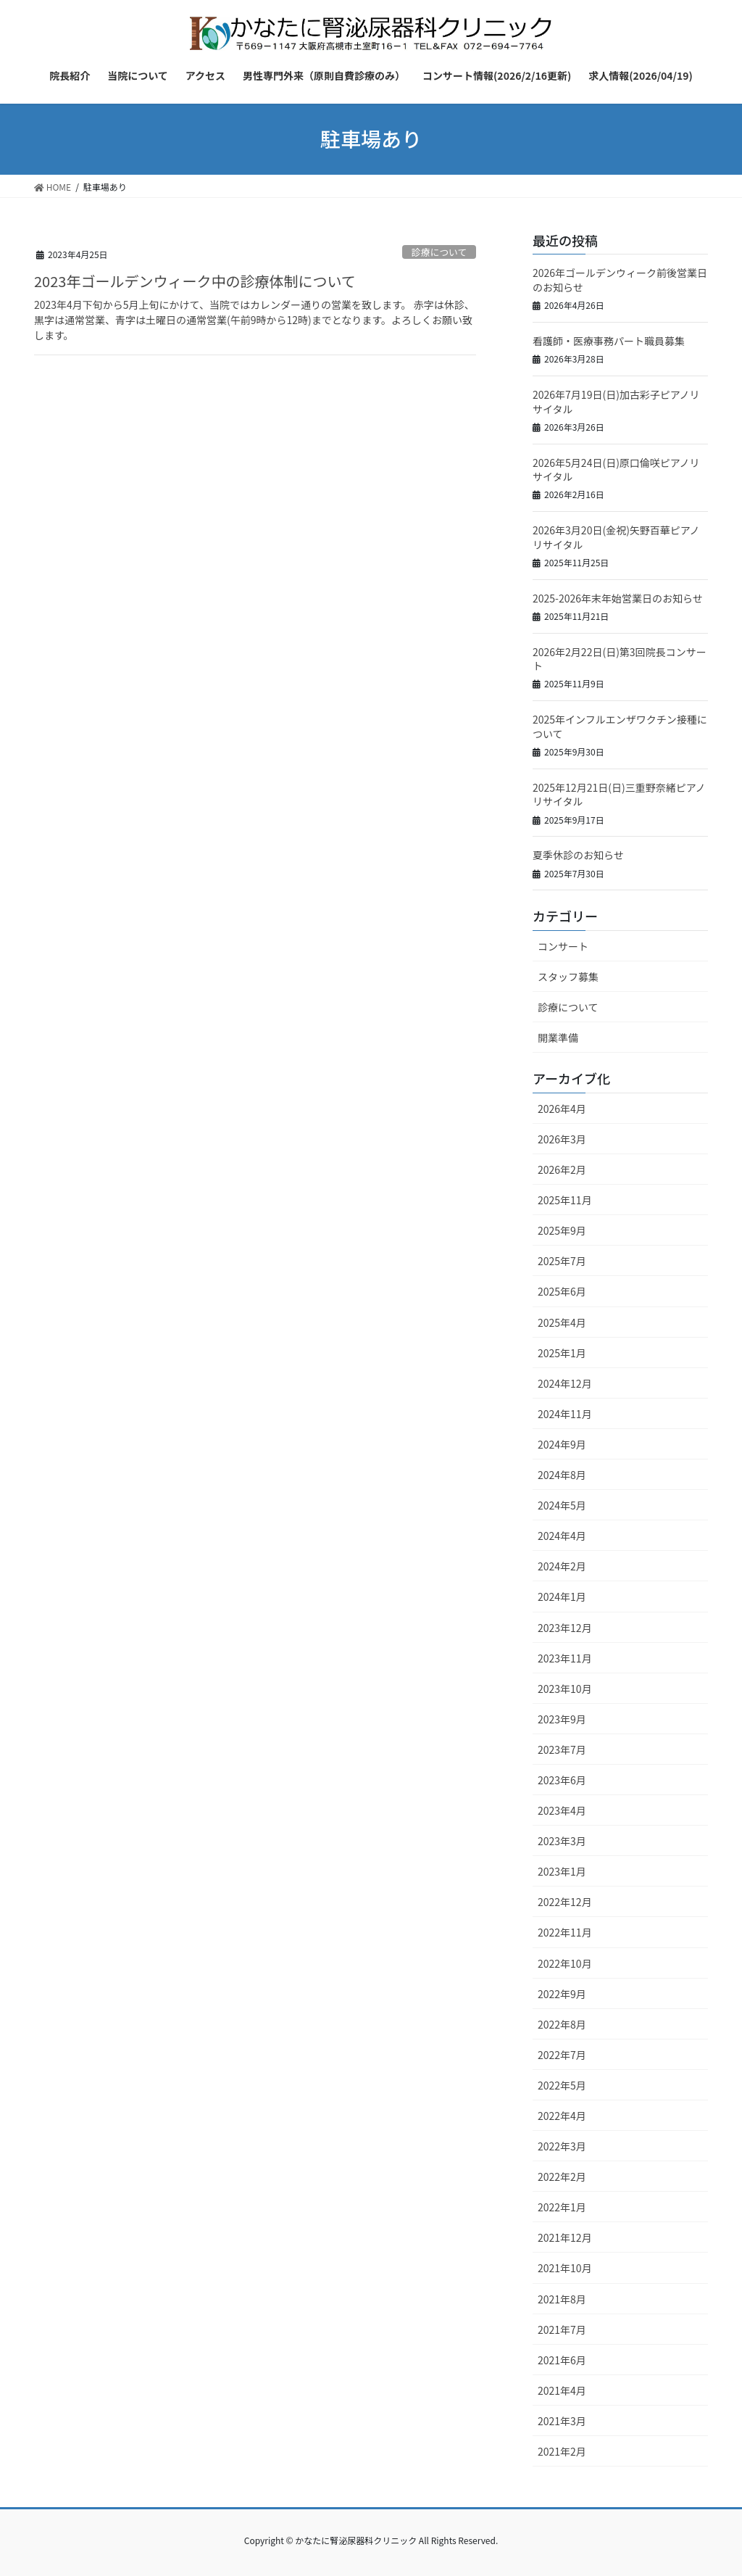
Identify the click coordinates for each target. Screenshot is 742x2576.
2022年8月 (562, 2024)
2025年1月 (562, 1353)
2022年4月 (562, 2115)
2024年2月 (562, 1566)
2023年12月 (565, 1627)
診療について (439, 252)
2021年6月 (562, 2360)
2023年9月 (562, 1719)
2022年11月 (565, 1932)
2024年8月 (562, 1474)
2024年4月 (562, 1535)
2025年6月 (562, 1291)
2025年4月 (562, 1322)
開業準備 (558, 1037)
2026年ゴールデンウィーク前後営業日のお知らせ (620, 279)
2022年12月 (565, 1901)
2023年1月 (562, 1871)
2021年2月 (562, 2451)
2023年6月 (562, 1780)
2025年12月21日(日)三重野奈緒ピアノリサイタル (619, 794)
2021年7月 (562, 2329)
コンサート (563, 946)
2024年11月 (565, 1414)
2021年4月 (562, 2390)
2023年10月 (565, 1688)
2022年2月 (562, 2176)
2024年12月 (565, 1383)
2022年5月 (562, 2085)
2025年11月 (565, 1200)
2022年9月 (562, 1994)
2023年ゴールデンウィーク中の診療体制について (195, 280)
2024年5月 (562, 1505)
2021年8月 (562, 2299)
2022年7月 (562, 2054)
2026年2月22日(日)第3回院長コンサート (619, 659)
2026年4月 (562, 1108)
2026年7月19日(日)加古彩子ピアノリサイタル (616, 401)
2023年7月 (562, 1749)
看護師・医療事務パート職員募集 (609, 341)
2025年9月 (562, 1230)
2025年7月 (562, 1261)
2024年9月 (562, 1444)
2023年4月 (562, 1810)
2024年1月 (562, 1596)
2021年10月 (565, 2268)
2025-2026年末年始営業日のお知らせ (618, 598)
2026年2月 (562, 1169)
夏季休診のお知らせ (578, 855)
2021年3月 (562, 2421)
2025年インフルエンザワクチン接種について (620, 726)
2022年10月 (565, 1963)
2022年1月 (562, 2207)
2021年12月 (565, 2237)
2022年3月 (562, 2146)
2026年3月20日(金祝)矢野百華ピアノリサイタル (616, 537)
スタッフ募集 (568, 976)
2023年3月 (562, 1841)
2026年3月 (562, 1139)
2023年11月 (565, 1658)
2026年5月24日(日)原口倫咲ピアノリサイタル (616, 469)
